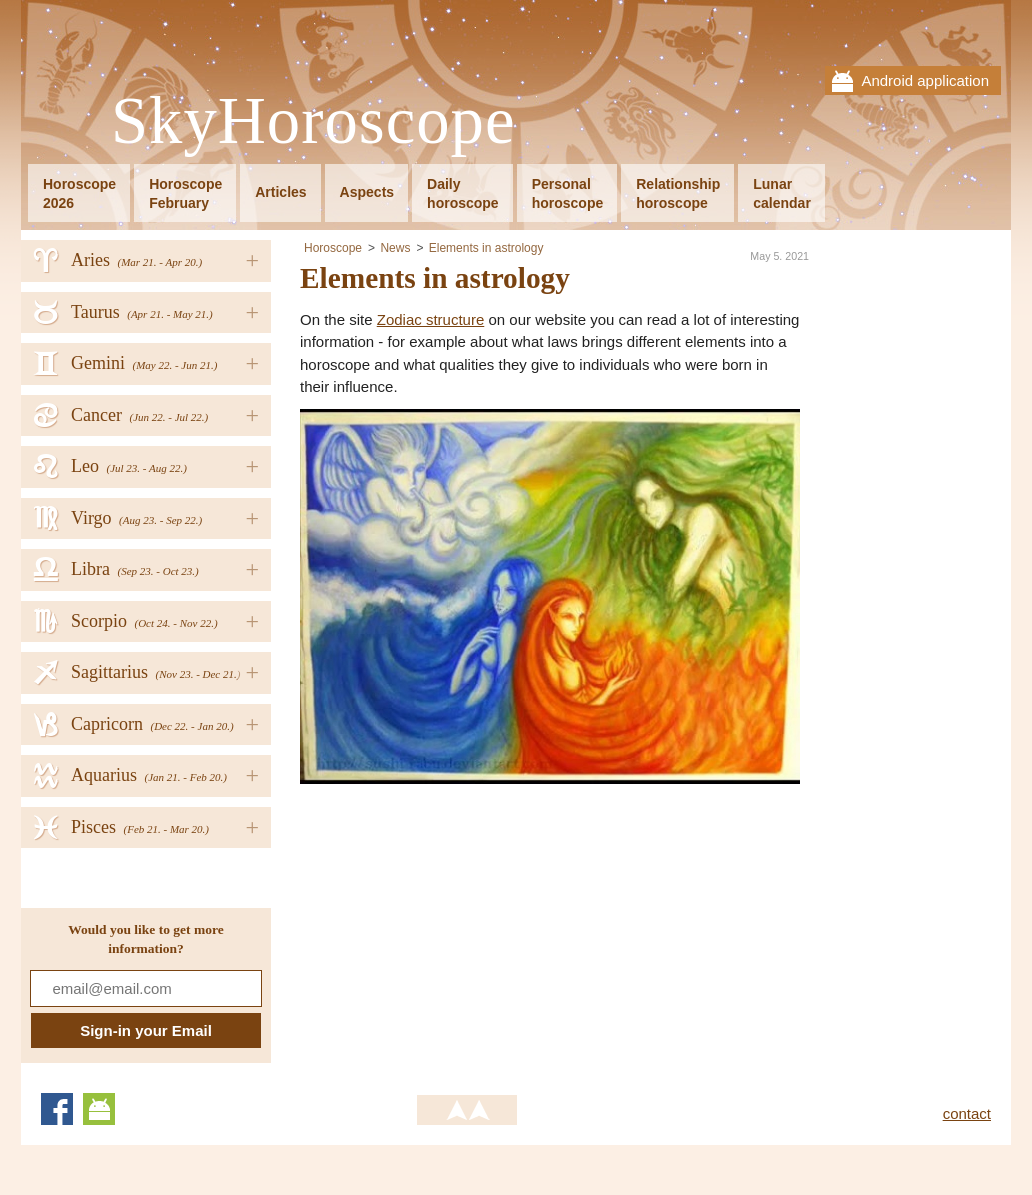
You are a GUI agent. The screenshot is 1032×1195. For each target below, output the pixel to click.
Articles (280, 192)
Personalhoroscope (568, 193)
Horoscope (333, 248)
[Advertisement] (468, 924)
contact (967, 1113)
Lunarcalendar (782, 193)
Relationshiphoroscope (678, 193)
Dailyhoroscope (463, 193)
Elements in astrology (486, 248)
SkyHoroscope (313, 121)
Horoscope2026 (79, 193)
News (395, 248)
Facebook (57, 1109)
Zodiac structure (431, 319)
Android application (925, 80)
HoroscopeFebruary (185, 193)
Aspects (367, 192)
